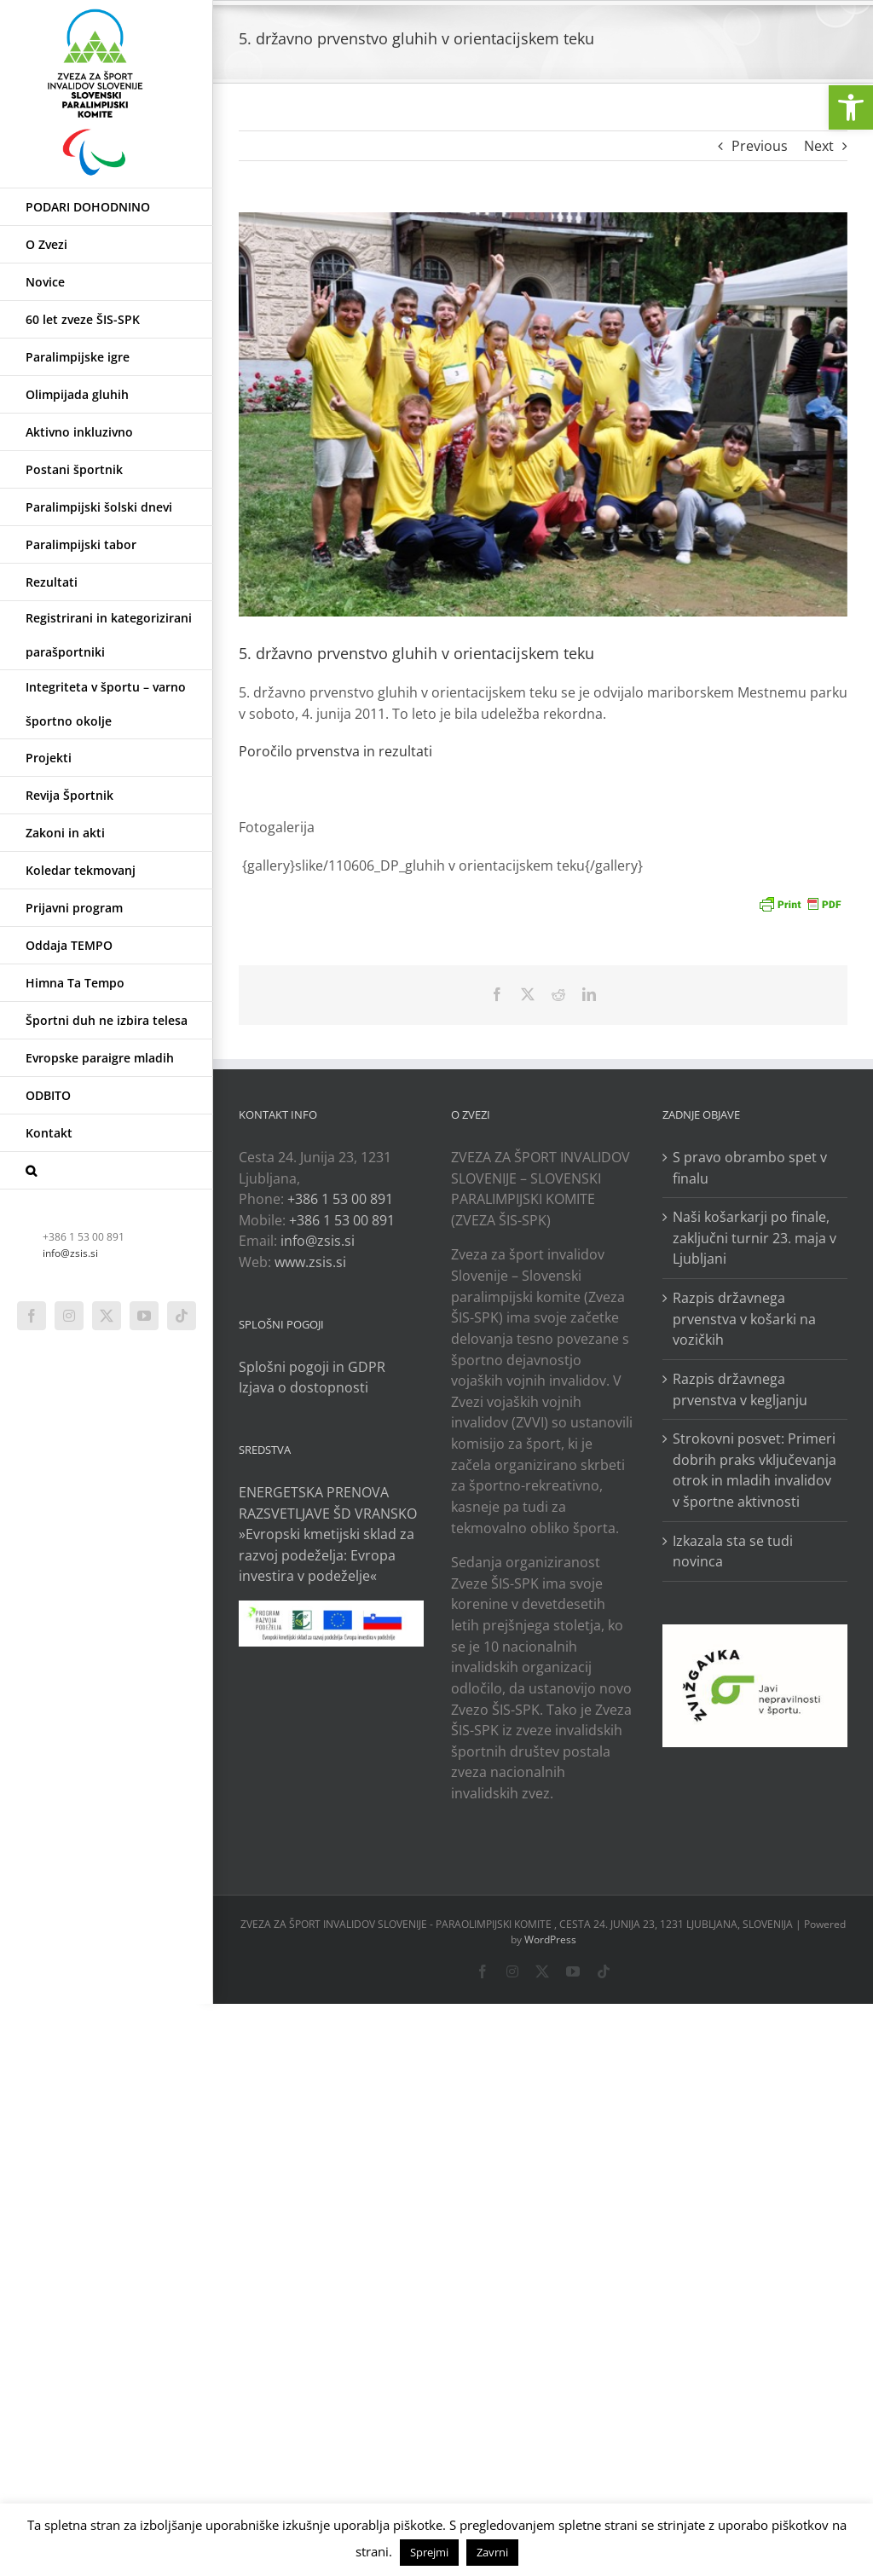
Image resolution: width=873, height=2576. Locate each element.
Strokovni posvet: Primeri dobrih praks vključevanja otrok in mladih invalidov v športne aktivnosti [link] (754, 1470)
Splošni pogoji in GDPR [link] (312, 1366)
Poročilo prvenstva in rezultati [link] (335, 751)
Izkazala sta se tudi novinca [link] (733, 1551)
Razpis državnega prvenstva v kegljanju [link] (740, 1389)
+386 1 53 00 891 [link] (340, 1199)
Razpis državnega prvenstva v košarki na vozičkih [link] (744, 1318)
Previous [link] (759, 145)
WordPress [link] (550, 1939)
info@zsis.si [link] (70, 1253)
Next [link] (819, 145)
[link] (851, 107)
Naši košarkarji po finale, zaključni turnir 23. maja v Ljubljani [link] (754, 1237)
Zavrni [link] (492, 2552)
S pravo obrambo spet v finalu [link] (750, 1168)
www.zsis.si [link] (310, 1262)
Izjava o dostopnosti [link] (303, 1387)
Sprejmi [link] (429, 2552)
